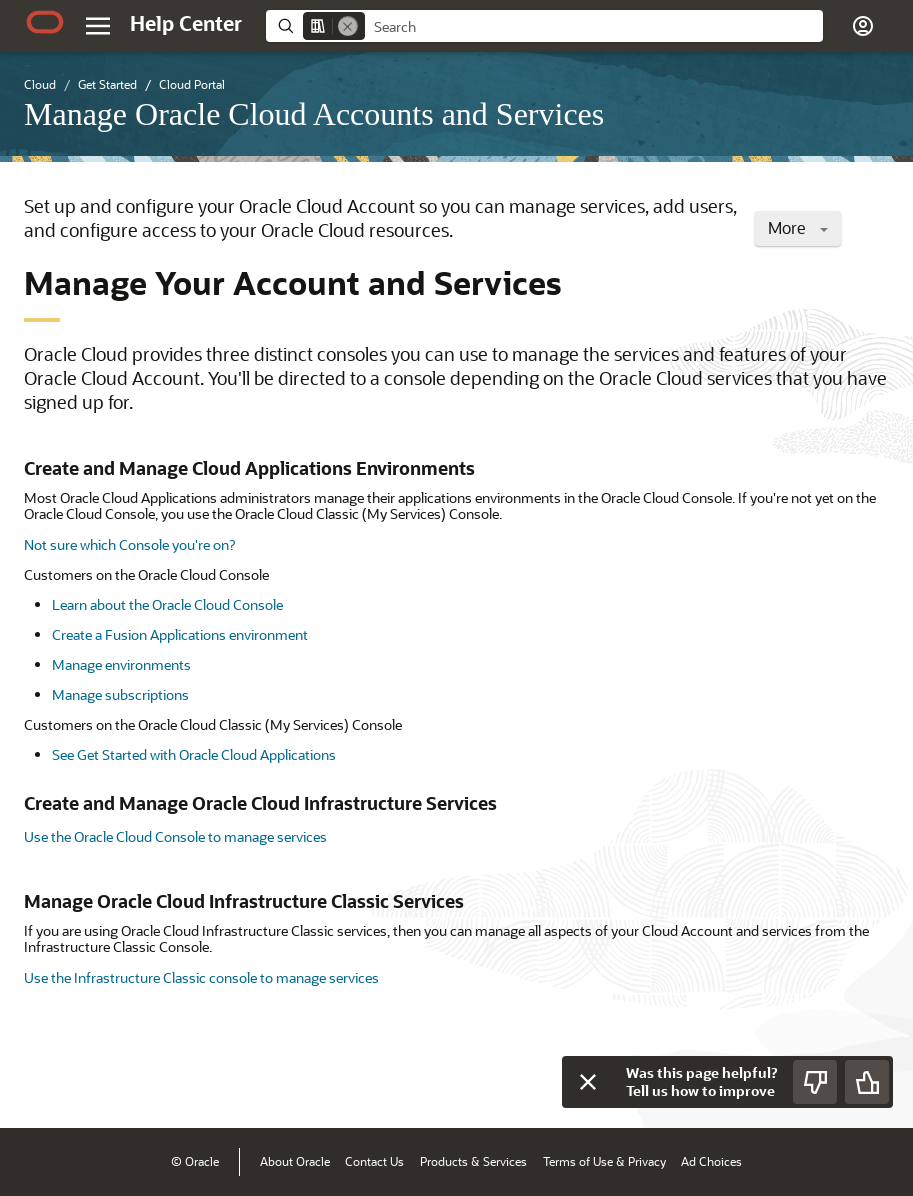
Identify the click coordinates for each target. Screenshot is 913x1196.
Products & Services (473, 1161)
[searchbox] (594, 27)
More (798, 227)
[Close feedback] (588, 1082)
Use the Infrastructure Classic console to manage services (201, 977)
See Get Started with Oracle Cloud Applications (194, 754)
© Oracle (195, 1161)
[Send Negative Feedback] (815, 1082)
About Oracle (295, 1161)
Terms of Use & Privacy (604, 1161)
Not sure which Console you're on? (129, 544)
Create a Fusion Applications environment (180, 634)
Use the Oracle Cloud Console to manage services (175, 836)
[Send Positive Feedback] (867, 1082)
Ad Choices (711, 1161)
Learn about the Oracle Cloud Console (167, 604)
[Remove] (348, 26)
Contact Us (374, 1161)
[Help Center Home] (186, 23)
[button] (863, 26)
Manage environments (121, 664)
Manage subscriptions (120, 694)
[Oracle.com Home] (45, 22)
